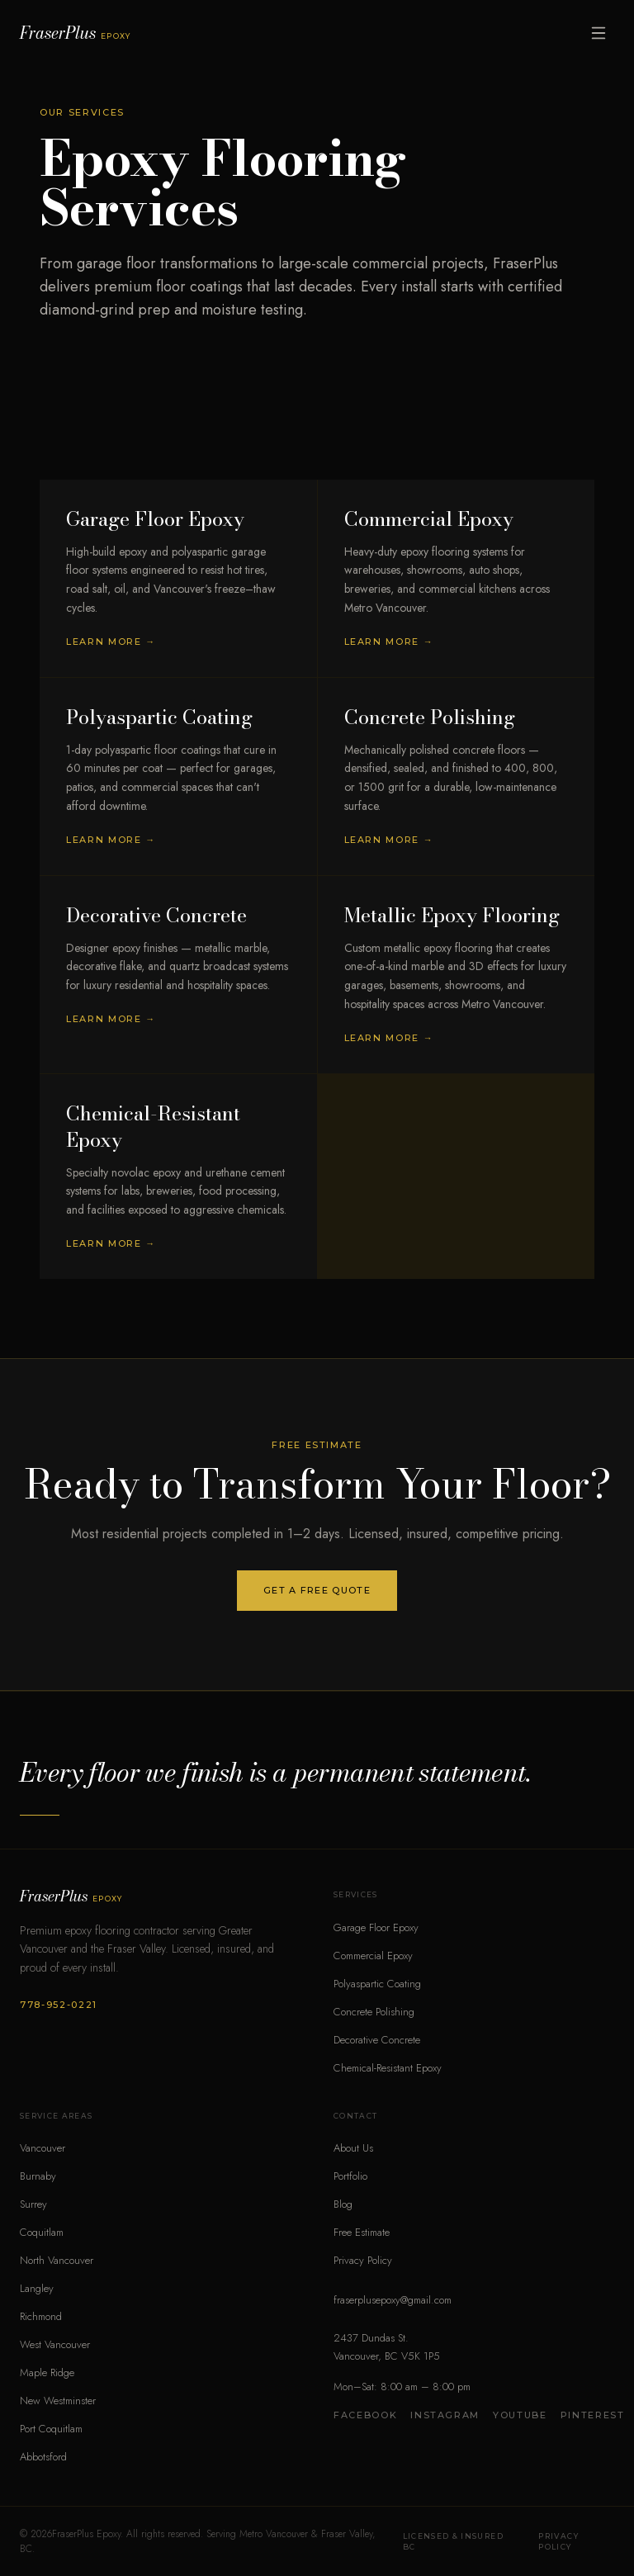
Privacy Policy (363, 2260)
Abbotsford (43, 2457)
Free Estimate (362, 2232)
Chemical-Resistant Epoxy (388, 2068)
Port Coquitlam (51, 2428)
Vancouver (42, 2148)
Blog (343, 2204)
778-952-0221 (58, 2004)
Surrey (33, 2204)
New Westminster (58, 2400)
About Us (353, 2148)
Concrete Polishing (374, 2012)
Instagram (445, 2415)
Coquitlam (42, 2232)
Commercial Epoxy (373, 1955)
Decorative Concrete (377, 2040)
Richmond (41, 2316)
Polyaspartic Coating (377, 1983)
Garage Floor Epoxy (376, 1927)
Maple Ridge (47, 2372)
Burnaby (38, 2176)
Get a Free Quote (317, 1590)
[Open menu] (598, 33)
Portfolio (350, 2176)
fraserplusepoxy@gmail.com (393, 2300)
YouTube (520, 2415)
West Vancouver (55, 2344)
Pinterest (593, 2415)
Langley (37, 2288)
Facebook (365, 2415)
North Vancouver (56, 2260)
